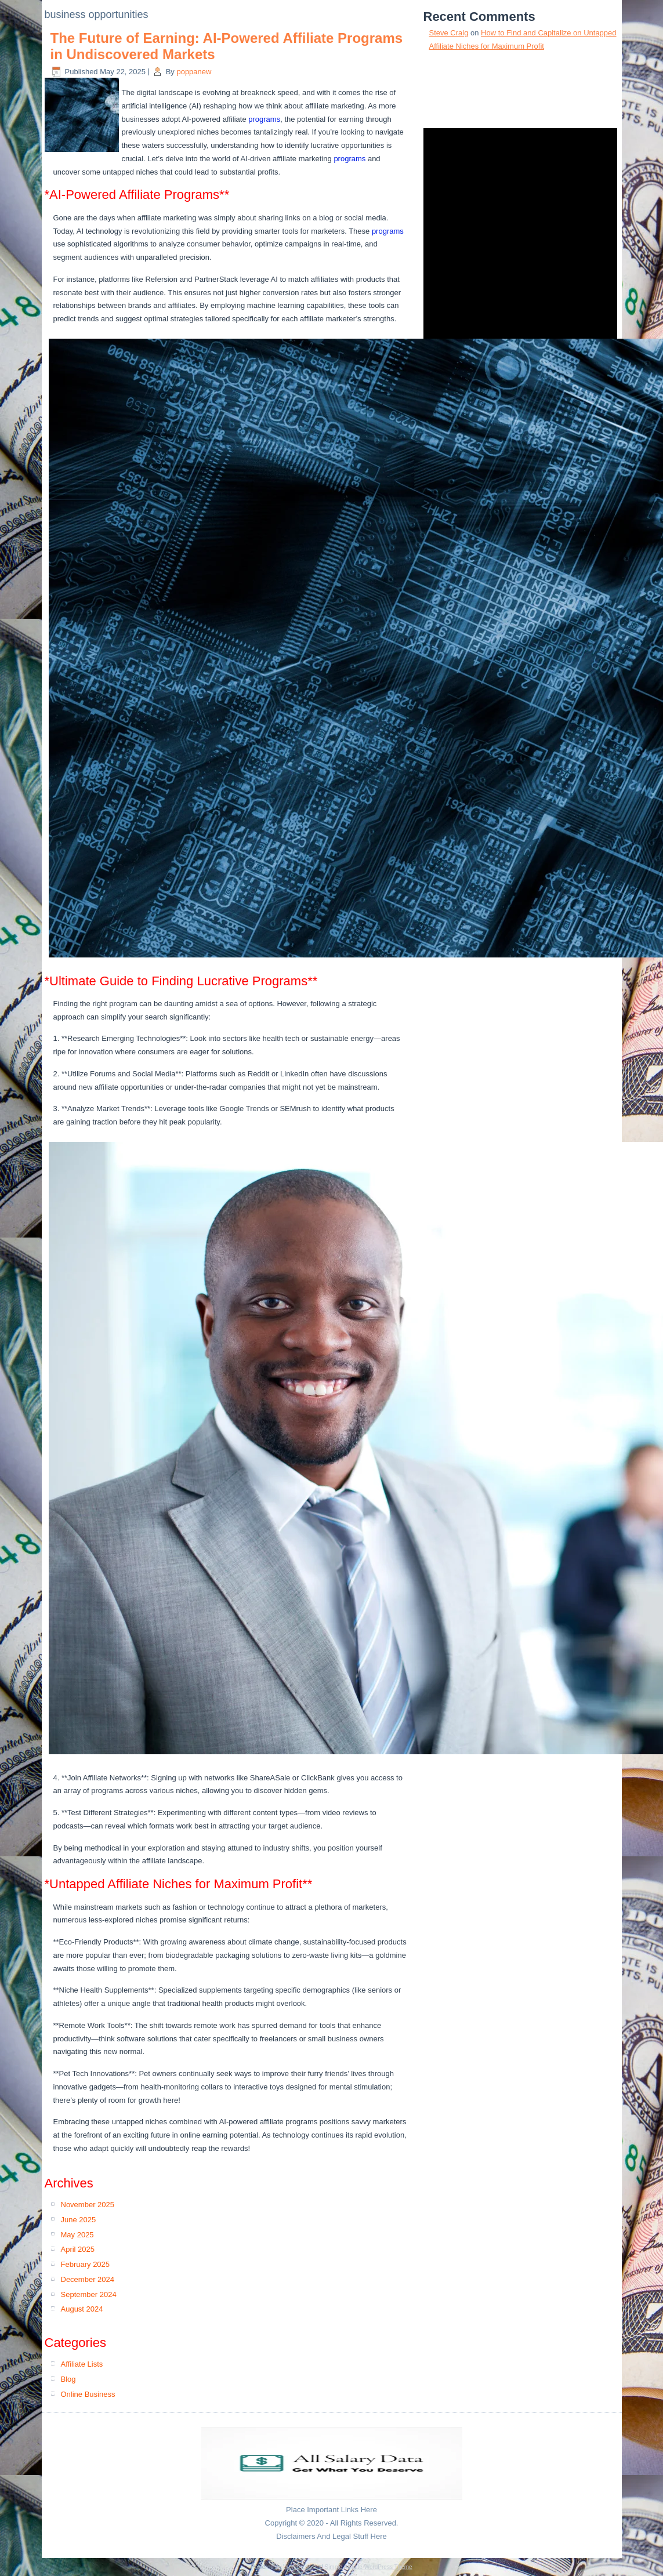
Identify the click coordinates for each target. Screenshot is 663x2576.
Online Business (88, 2394)
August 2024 (82, 2309)
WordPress (297, 2567)
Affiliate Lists (82, 2364)
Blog (68, 2379)
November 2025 (88, 2204)
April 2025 (78, 2249)
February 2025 (85, 2264)
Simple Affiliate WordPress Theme (368, 2567)
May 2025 (77, 2234)
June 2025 (78, 2219)
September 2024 (89, 2294)
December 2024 (88, 2279)
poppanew (193, 71)
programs (264, 119)
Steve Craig (449, 32)
